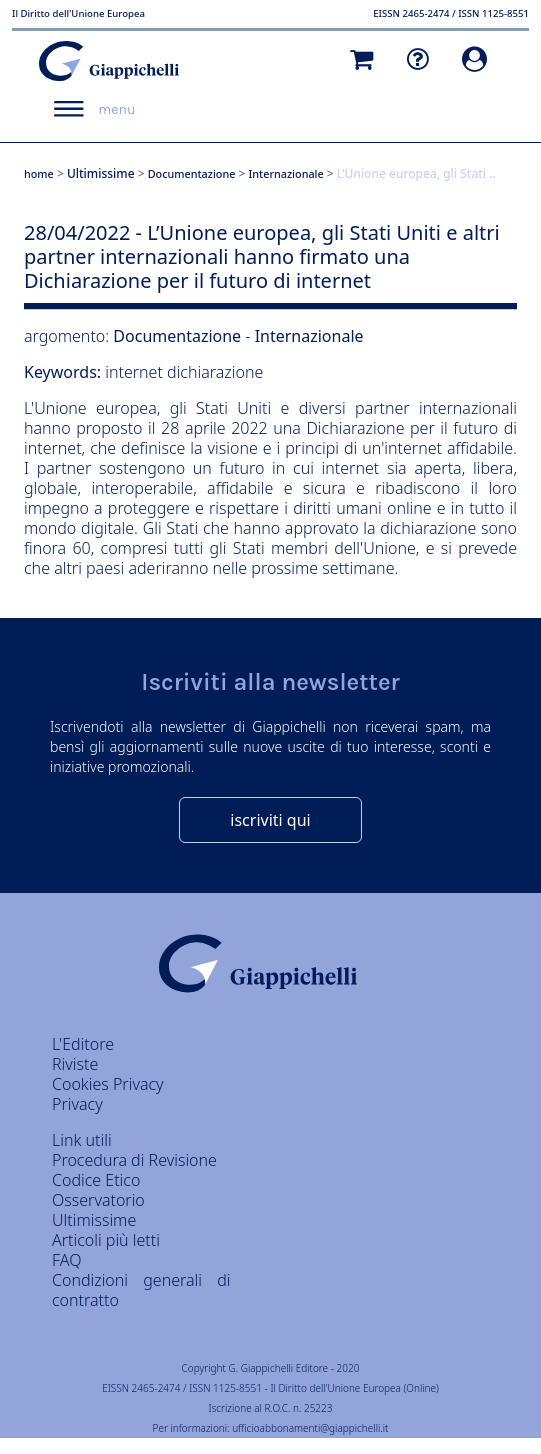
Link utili (82, 1140)
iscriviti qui (270, 820)
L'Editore (83, 1044)
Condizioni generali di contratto (141, 1290)
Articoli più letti (106, 1240)
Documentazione (192, 173)
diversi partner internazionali (408, 408)
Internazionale (286, 173)
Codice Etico (96, 1180)
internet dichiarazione (184, 372)
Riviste (75, 1064)
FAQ (66, 1260)
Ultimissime (101, 173)
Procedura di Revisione (134, 1160)
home (39, 173)
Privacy (77, 1104)
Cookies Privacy (108, 1084)
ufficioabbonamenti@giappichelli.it (310, 1428)
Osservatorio (98, 1200)
